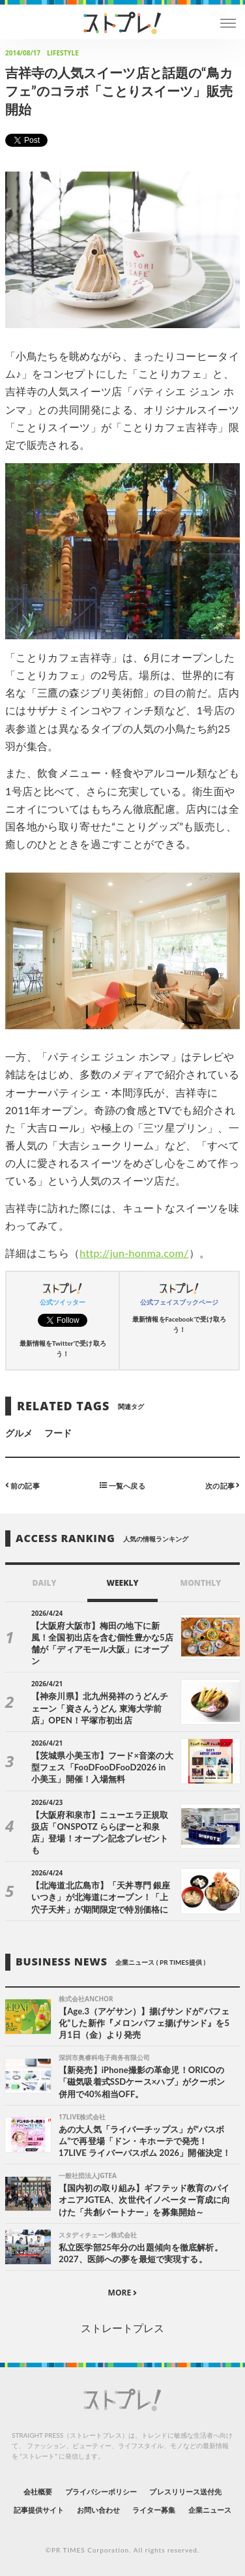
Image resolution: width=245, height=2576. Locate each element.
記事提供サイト (39, 2510)
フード (58, 1432)
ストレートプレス (122, 2328)
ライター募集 (153, 2510)
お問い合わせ (98, 2510)
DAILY (45, 1582)
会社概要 (37, 2491)
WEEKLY (122, 1582)
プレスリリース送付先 (185, 2491)
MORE (122, 2292)
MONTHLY (201, 1582)
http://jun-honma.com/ (133, 1253)
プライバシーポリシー (101, 2491)
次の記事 (222, 1485)
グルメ (19, 1432)
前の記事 (22, 1485)
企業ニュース (209, 2510)
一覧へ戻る (122, 1485)
